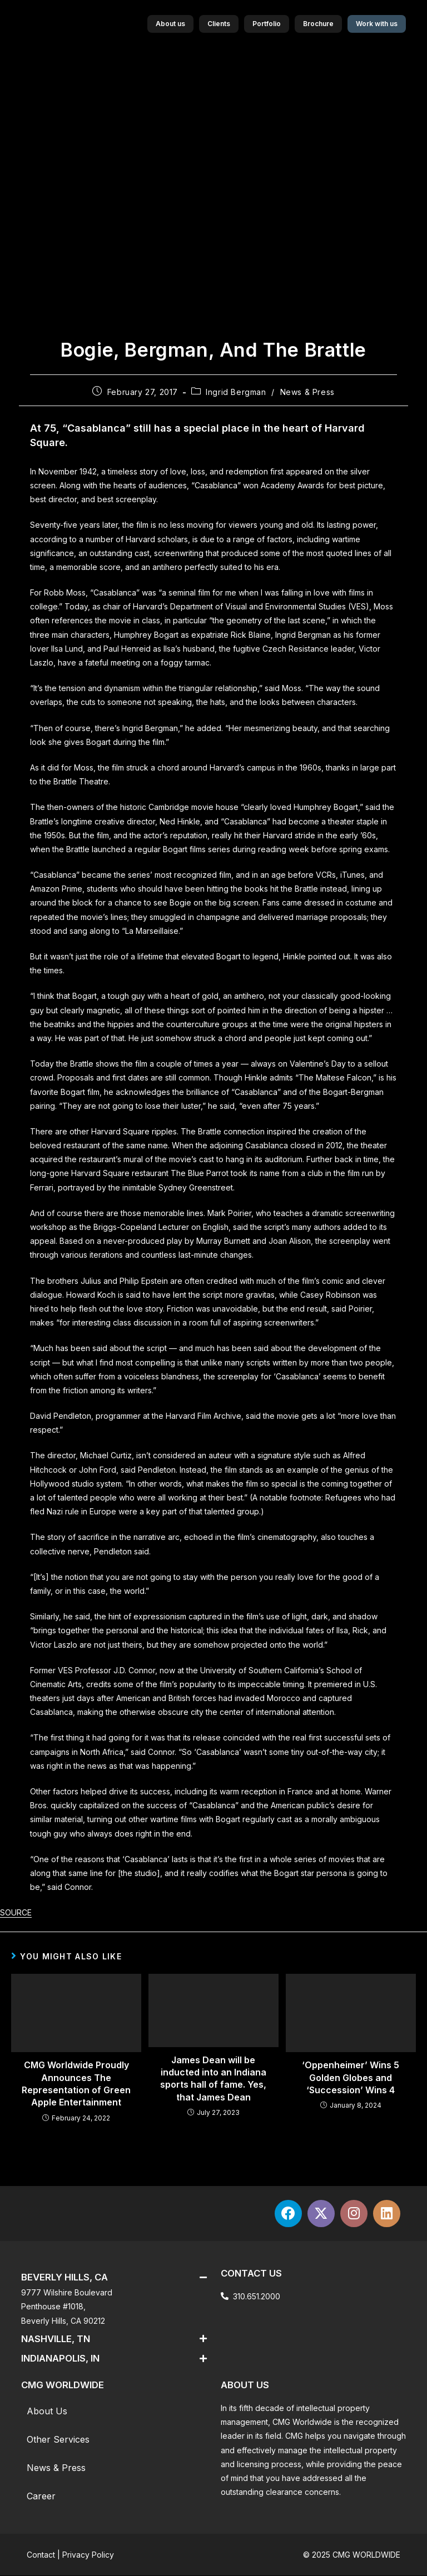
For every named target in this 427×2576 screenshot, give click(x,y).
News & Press (307, 392)
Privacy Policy (88, 2555)
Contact (41, 2555)
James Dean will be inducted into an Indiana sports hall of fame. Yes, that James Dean (213, 2078)
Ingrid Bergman (236, 392)
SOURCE (16, 1912)
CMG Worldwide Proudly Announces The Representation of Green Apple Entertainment (76, 2083)
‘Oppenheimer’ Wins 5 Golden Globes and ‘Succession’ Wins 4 (350, 2077)
